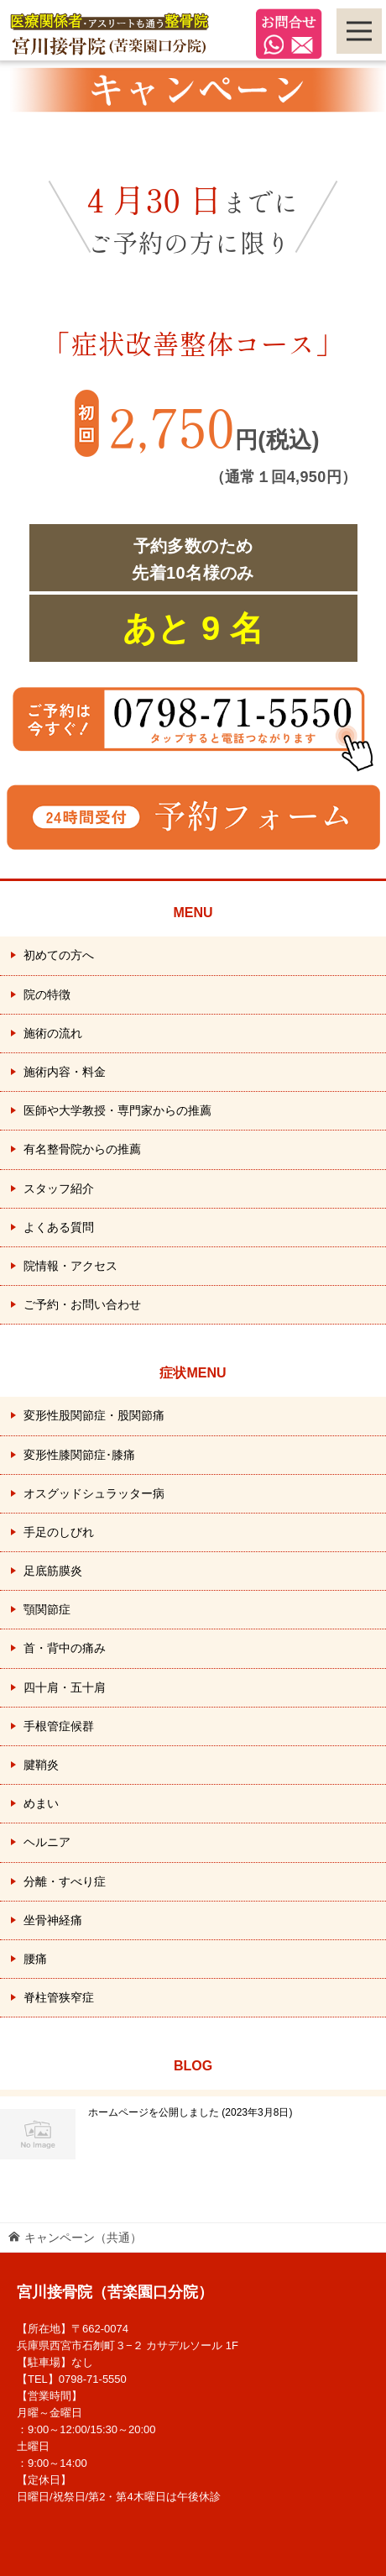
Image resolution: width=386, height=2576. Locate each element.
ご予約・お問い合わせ (82, 1304)
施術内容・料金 (64, 1071)
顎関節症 (46, 1609)
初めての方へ (58, 955)
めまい (41, 1803)
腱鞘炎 (41, 1764)
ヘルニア (46, 1842)
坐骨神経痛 (52, 1920)
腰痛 (35, 1958)
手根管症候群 (58, 1726)
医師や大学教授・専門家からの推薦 (117, 1110)
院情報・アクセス (70, 1265)
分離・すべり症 (64, 1881)
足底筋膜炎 (52, 1570)
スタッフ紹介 (58, 1188)
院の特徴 (46, 994)
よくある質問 (58, 1227)
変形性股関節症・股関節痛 (93, 1415)
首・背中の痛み (64, 1648)
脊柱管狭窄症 (58, 1997)
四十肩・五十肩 (64, 1687)
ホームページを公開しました (190, 2112)
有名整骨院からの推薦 (82, 1149)
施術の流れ (52, 1033)
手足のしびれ (58, 1532)
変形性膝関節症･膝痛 (79, 1454)
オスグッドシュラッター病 (93, 1493)
